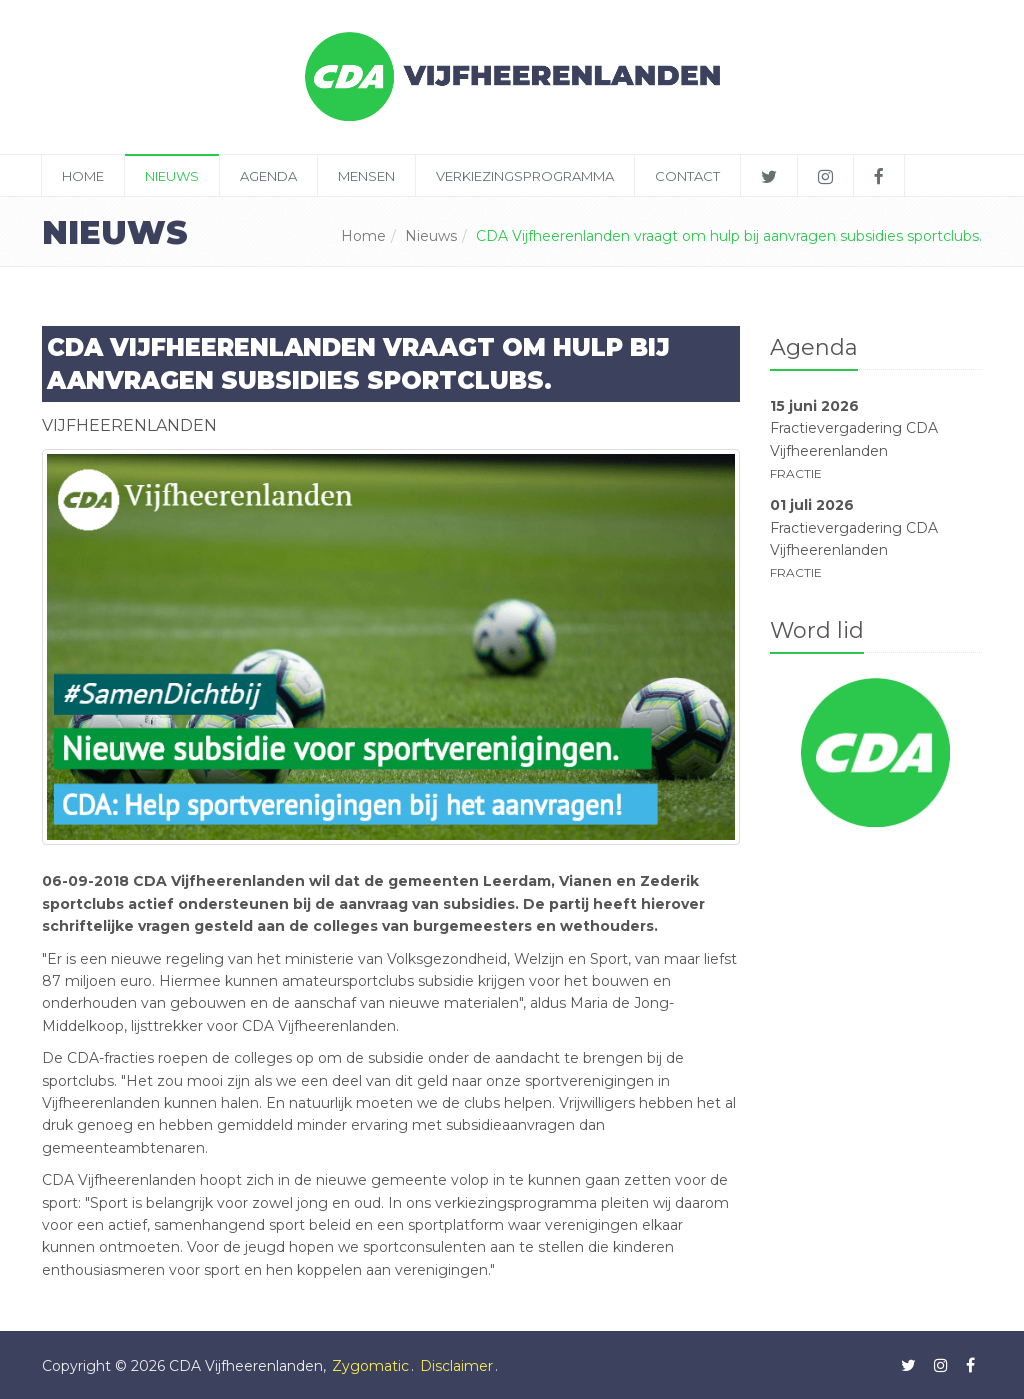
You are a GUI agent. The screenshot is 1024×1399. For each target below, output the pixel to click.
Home (83, 176)
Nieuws (172, 176)
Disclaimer (456, 1366)
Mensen (366, 176)
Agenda (268, 176)
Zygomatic (370, 1366)
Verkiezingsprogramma (525, 176)
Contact (687, 176)
